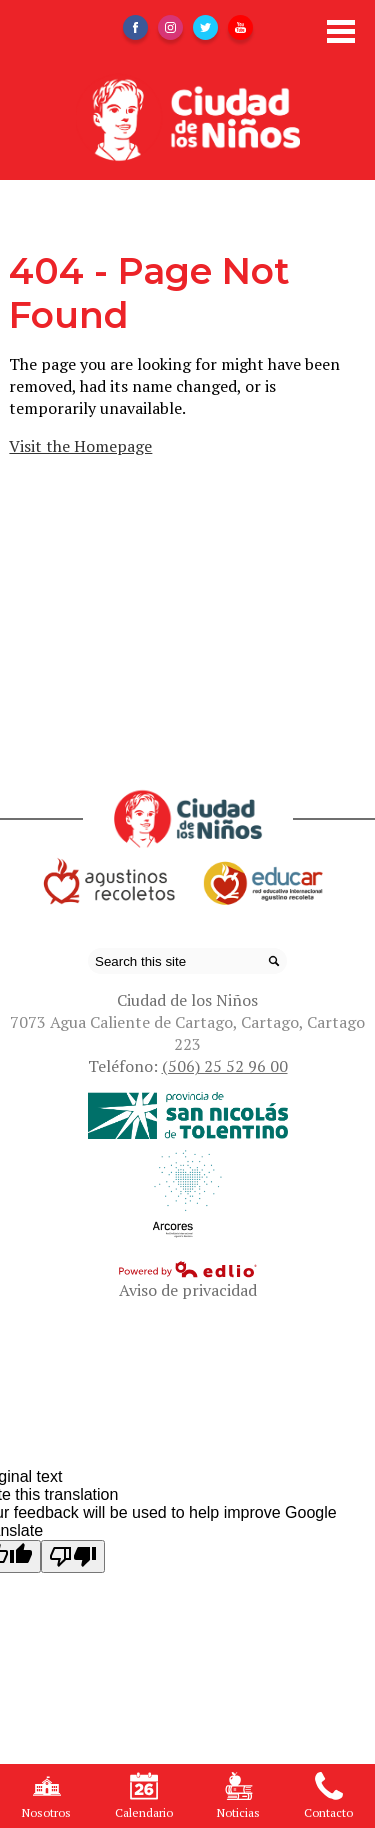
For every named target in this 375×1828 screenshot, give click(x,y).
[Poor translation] (73, 1556)
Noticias (238, 1796)
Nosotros (46, 1796)
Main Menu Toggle (341, 31)
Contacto (328, 1796)
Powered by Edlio (188, 1269)
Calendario (144, 1796)
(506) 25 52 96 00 (225, 1066)
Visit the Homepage (80, 446)
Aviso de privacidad (188, 1290)
